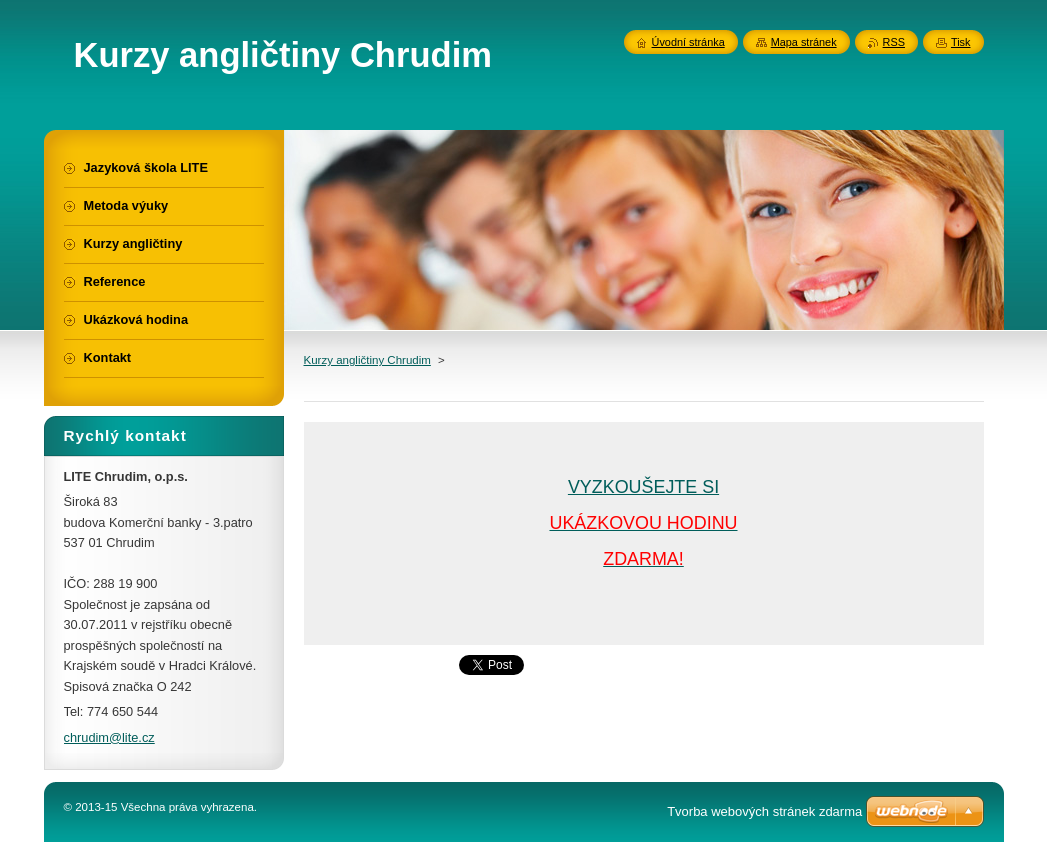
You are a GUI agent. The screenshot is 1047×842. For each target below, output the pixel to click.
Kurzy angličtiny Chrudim (367, 360)
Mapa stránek (804, 42)
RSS (894, 42)
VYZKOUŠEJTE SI (643, 487)
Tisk (961, 42)
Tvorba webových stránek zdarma (764, 811)
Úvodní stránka (688, 42)
